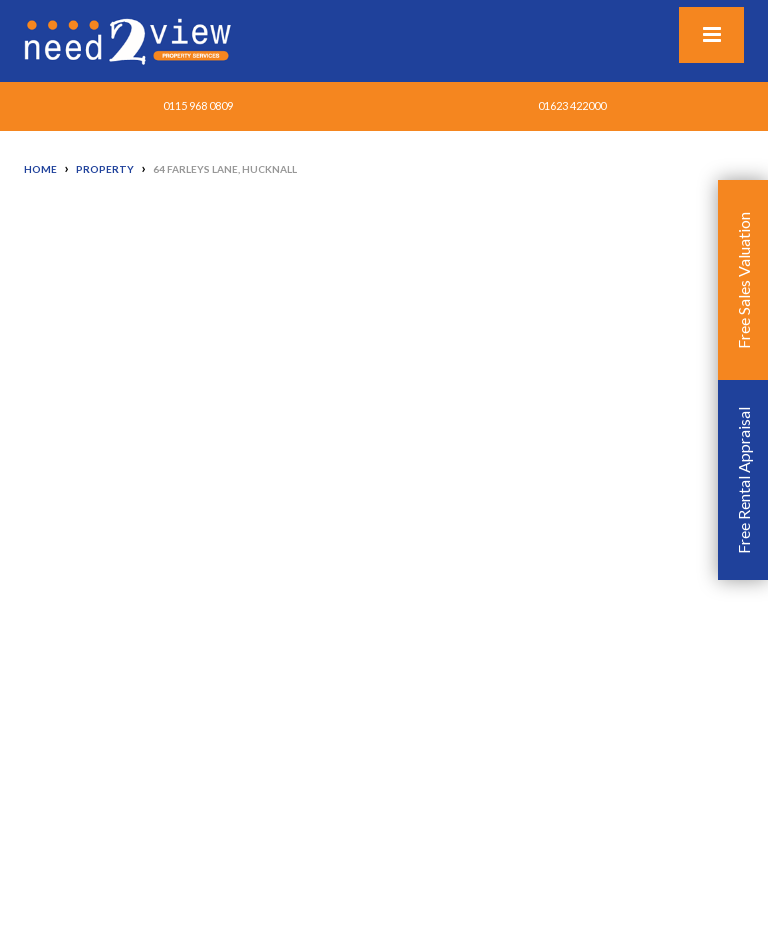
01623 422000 (572, 105)
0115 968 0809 (198, 105)
